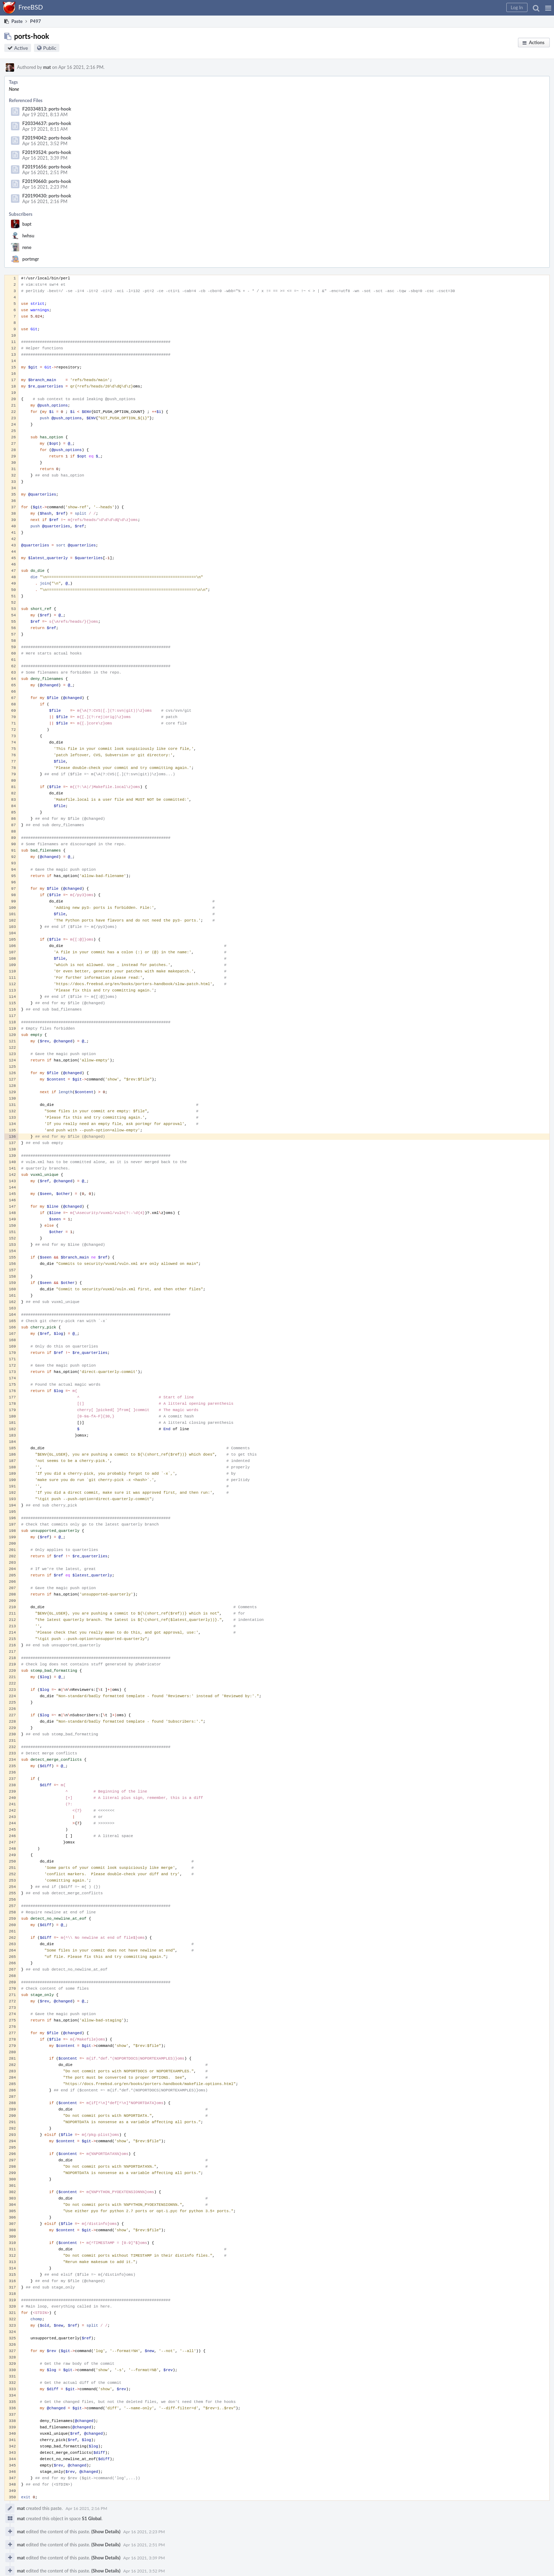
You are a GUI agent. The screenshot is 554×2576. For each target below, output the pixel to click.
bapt (26, 224)
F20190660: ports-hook (46, 181)
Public (49, 48)
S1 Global (91, 2518)
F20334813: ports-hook (46, 109)
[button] (548, 8)
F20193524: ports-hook (46, 152)
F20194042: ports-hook (46, 138)
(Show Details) (105, 2531)
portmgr (30, 259)
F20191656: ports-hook (46, 167)
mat (47, 67)
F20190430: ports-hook (46, 196)
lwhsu (28, 235)
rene (26, 247)
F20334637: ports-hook (46, 123)
